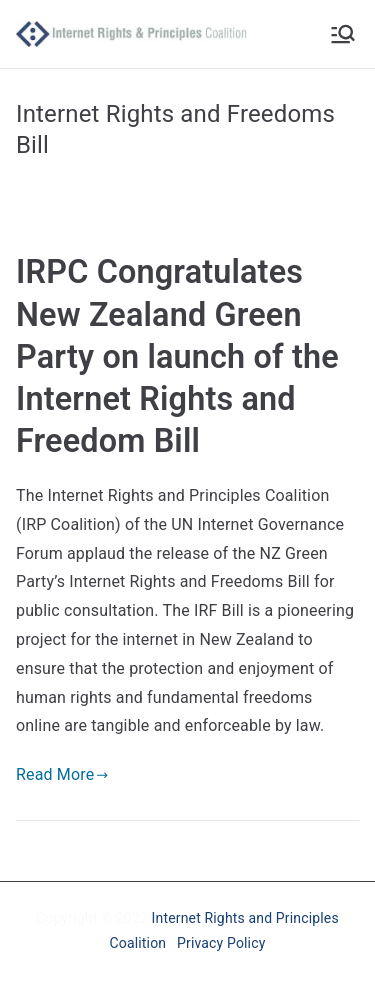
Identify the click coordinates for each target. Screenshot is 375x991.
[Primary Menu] (343, 34)
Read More (62, 774)
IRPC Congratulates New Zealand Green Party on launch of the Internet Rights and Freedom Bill (177, 356)
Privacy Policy (221, 943)
